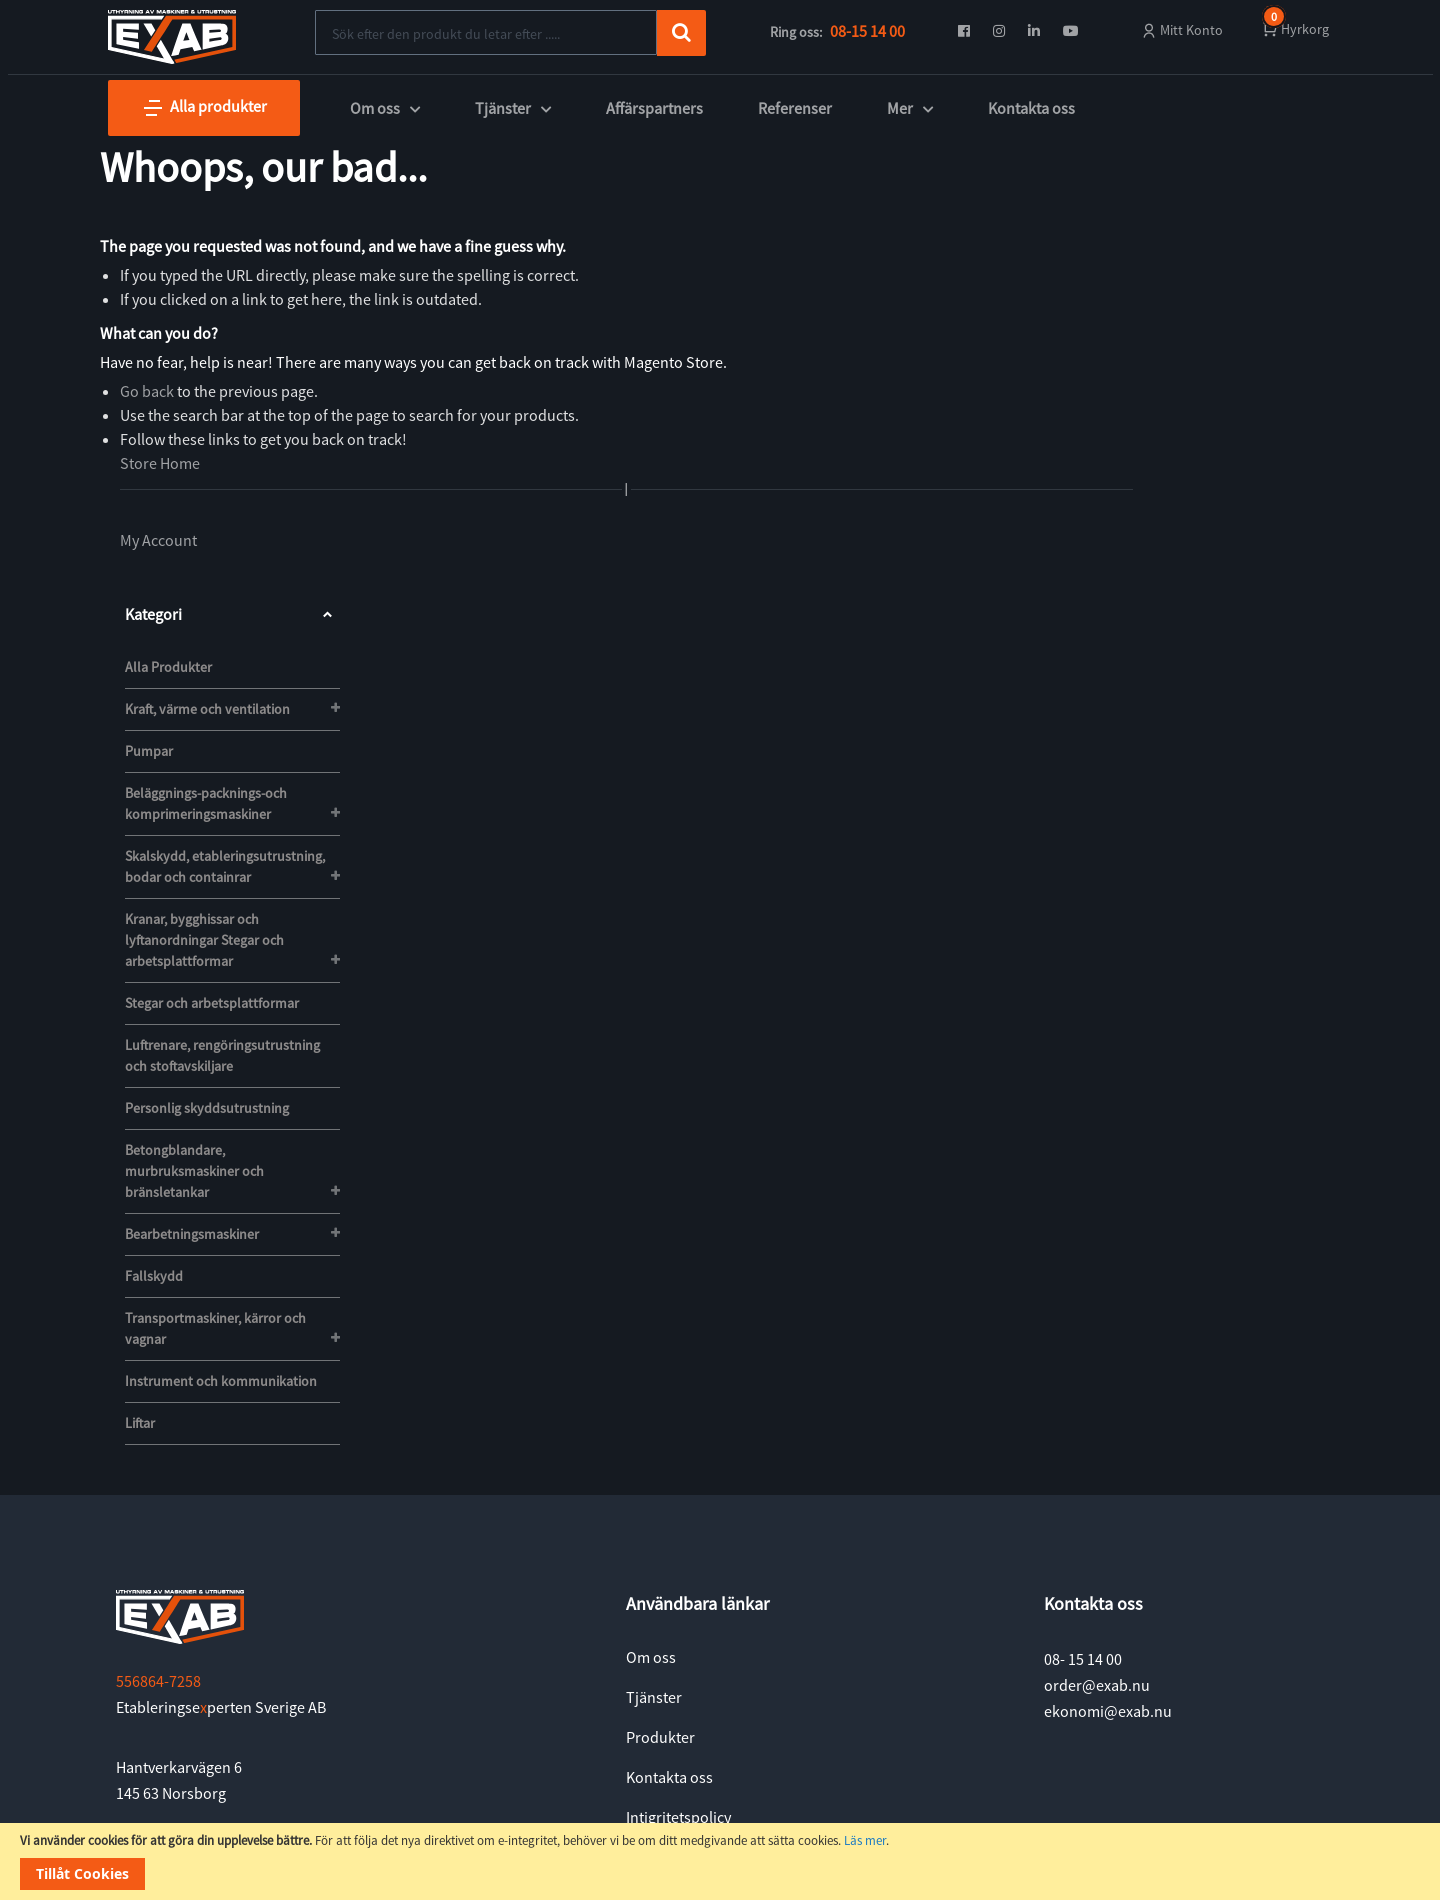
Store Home (160, 463)
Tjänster (654, 1697)
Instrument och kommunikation (221, 1381)
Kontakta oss (1031, 108)
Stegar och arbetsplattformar (212, 1003)
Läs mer (865, 1840)
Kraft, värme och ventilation (207, 709)
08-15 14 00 (867, 31)
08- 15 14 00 (1083, 1659)
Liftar (140, 1423)
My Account (158, 540)
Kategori (232, 614)
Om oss (651, 1657)
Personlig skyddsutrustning (207, 1108)
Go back (147, 391)
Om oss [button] (385, 108)
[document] (720, 1861)
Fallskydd (154, 1276)
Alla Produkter (168, 667)
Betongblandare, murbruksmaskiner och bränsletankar (194, 1171)
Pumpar (149, 751)
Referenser (795, 108)
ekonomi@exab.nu (1108, 1711)
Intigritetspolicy (678, 1817)
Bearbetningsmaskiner (192, 1234)
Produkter (660, 1737)
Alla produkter (204, 108)
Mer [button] (910, 108)
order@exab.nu (1097, 1685)
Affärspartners (654, 108)
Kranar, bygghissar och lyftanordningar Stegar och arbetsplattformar (204, 940)
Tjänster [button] (513, 108)
